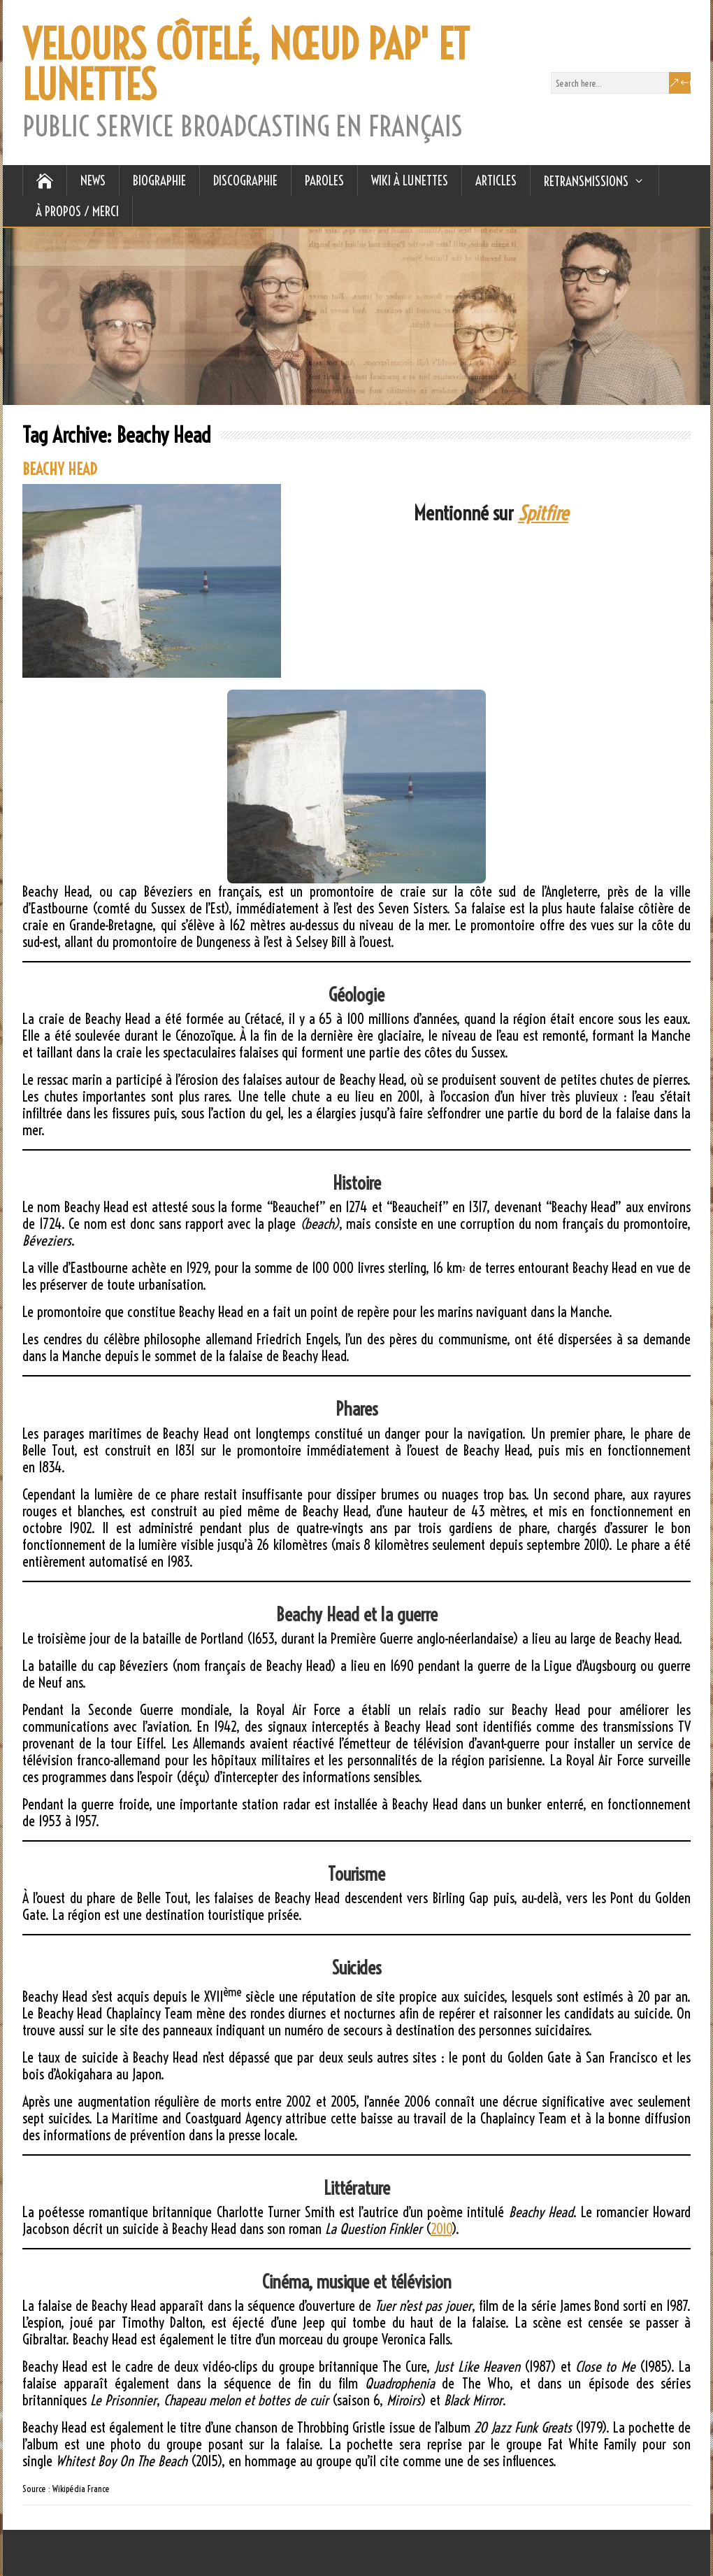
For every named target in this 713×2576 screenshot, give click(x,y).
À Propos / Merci (77, 211)
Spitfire (543, 513)
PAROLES (324, 180)
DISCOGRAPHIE (245, 180)
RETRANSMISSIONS (586, 181)
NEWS (93, 180)
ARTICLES (496, 180)
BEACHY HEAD (59, 469)
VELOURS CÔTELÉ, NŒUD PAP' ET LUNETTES (245, 65)
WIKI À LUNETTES (409, 180)
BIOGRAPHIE (159, 180)
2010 (441, 2228)
